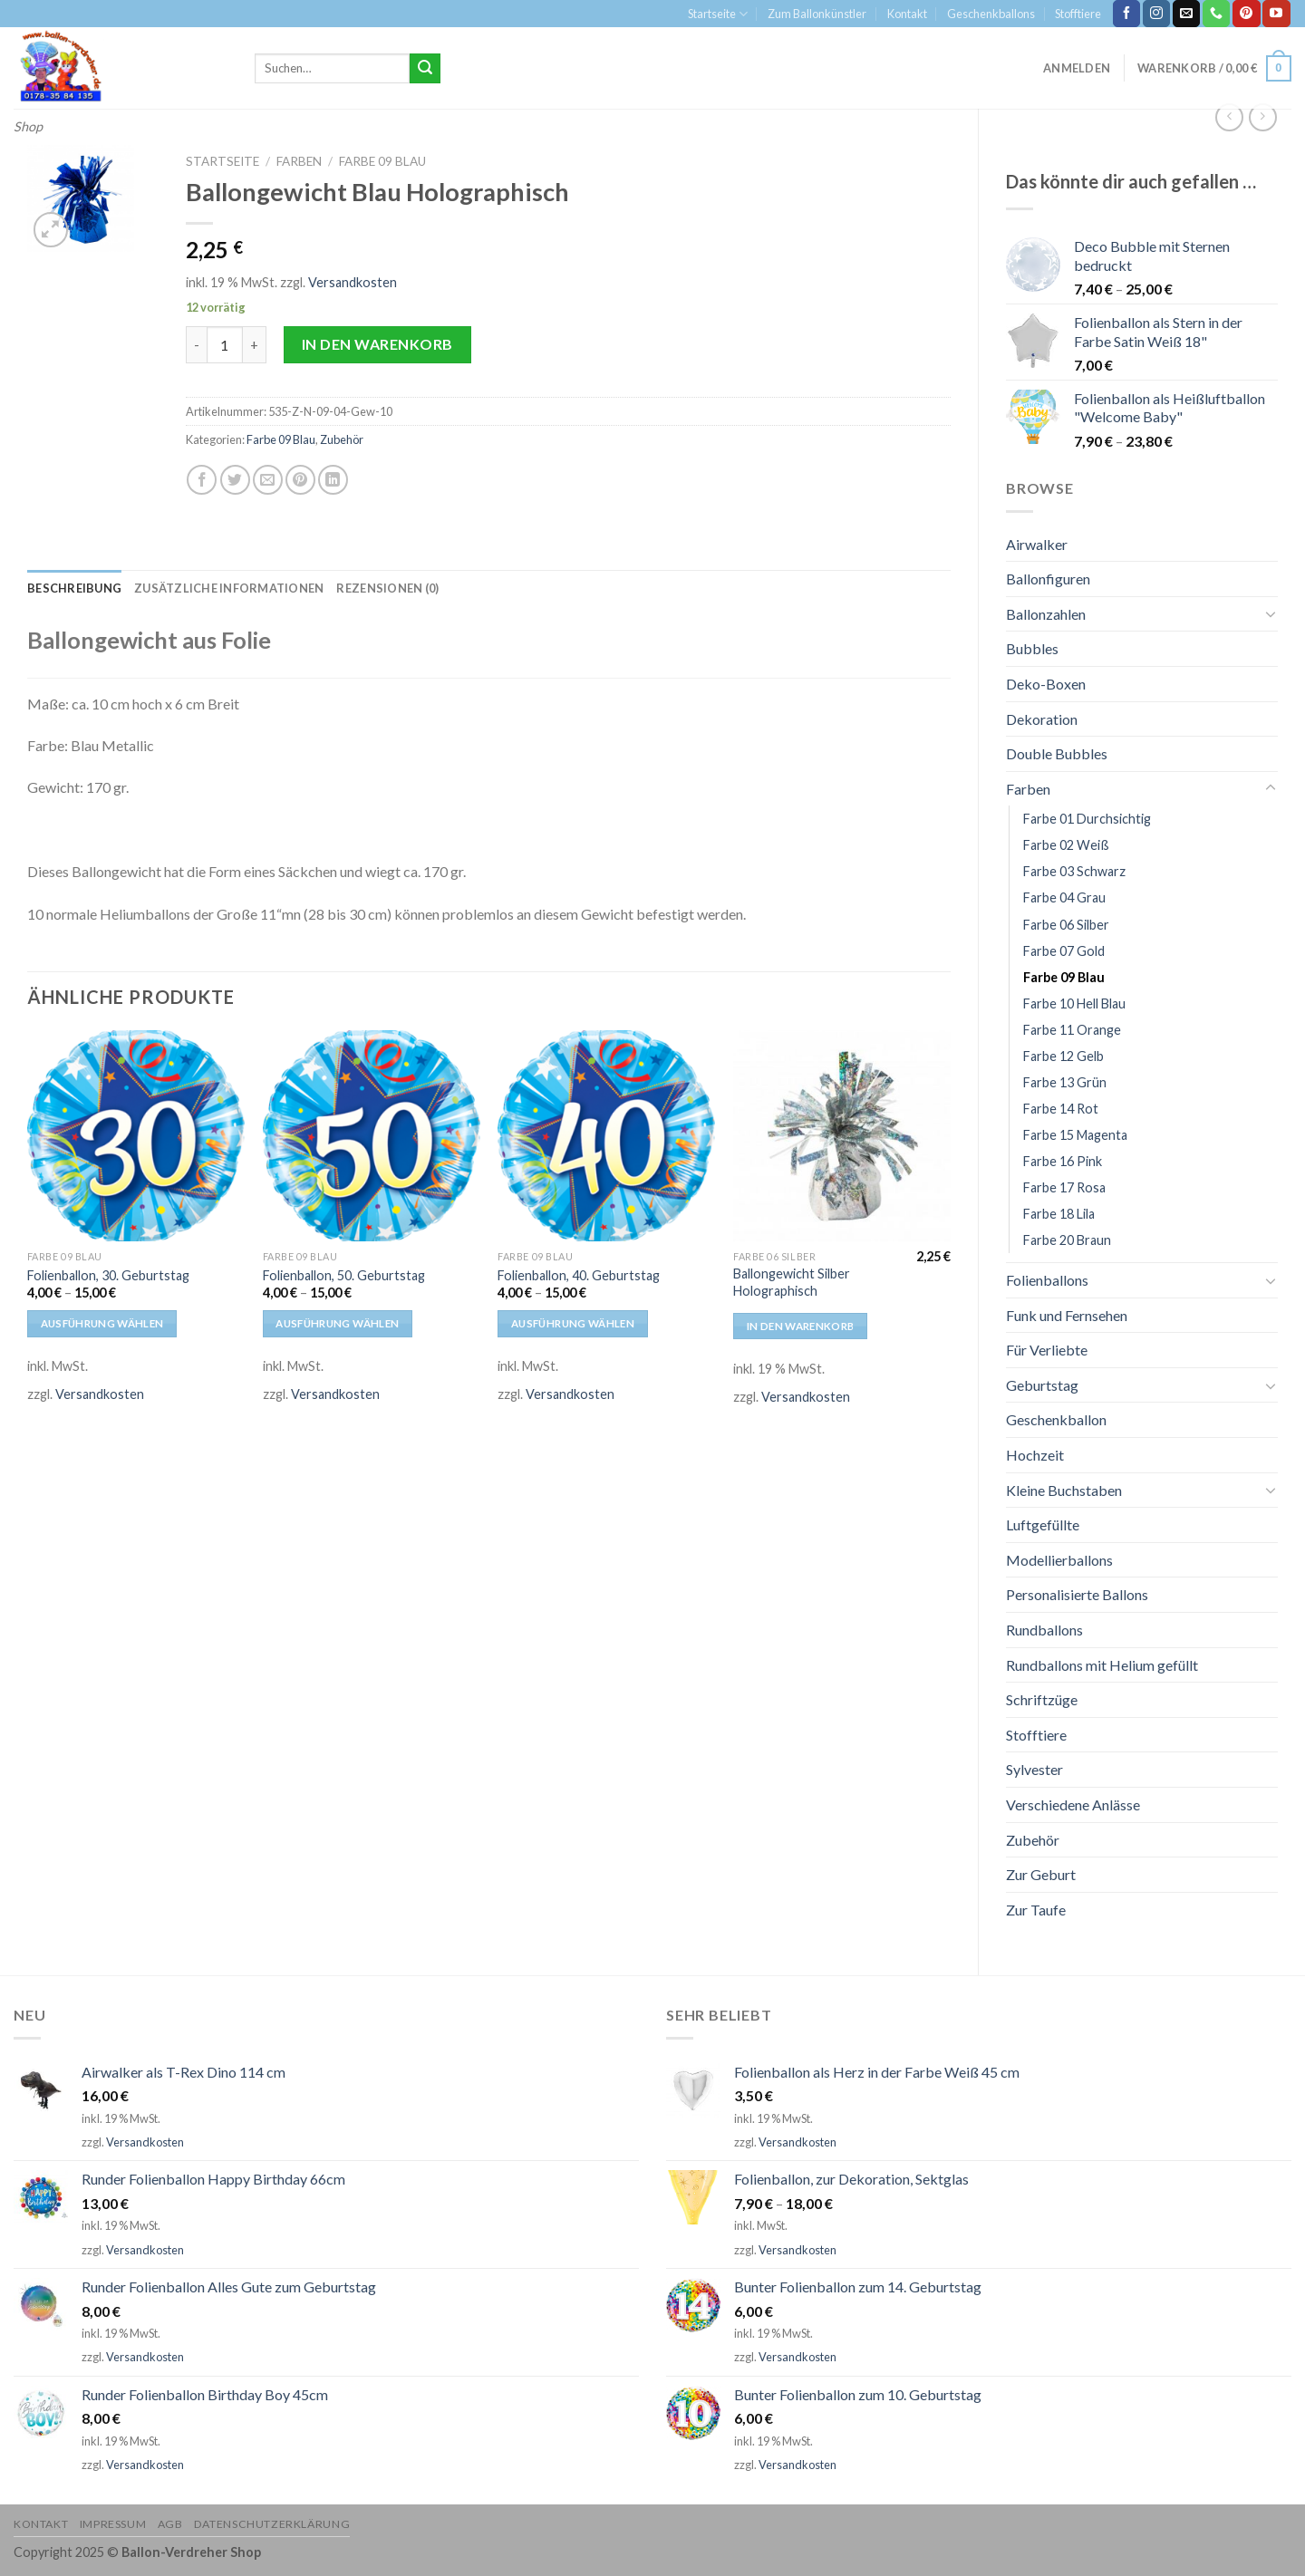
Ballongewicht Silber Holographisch (791, 1282)
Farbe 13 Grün (1065, 1082)
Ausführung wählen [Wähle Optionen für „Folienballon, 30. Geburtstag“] (102, 1323)
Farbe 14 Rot (1060, 1108)
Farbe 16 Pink (1062, 1161)
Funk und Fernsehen (1066, 1315)
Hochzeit (1035, 1454)
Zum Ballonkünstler (817, 13)
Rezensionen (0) (387, 588)
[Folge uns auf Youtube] (1276, 13)
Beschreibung (74, 588)
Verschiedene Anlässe (1073, 1804)
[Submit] (425, 68)
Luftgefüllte (1042, 1524)
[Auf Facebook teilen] (202, 480)
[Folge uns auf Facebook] (1126, 13)
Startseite (718, 14)
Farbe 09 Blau (1064, 977)
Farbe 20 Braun (1067, 1240)
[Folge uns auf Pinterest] (1246, 13)
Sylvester (1034, 1769)
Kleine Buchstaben (1064, 1490)
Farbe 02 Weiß (1066, 845)
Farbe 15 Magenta (1075, 1135)
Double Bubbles (1056, 753)
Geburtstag (1042, 1385)
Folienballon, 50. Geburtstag (344, 1275)
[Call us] (1216, 13)
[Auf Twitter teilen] (235, 480)
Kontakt (907, 13)
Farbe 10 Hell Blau (1074, 1003)
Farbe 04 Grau (1064, 897)
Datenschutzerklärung (272, 2524)
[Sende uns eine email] (1186, 13)
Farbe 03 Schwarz (1074, 871)
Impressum (113, 2524)
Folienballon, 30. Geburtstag (108, 1275)
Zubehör (1032, 1839)
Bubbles (1032, 648)
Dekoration (1042, 719)
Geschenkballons (991, 13)
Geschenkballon (1056, 1419)
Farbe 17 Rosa (1064, 1187)
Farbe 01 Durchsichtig (1087, 818)
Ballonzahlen (1046, 613)
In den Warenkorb (377, 343)
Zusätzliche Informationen (229, 588)
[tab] (74, 588)
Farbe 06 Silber (1066, 924)
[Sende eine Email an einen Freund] (268, 480)
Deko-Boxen (1046, 683)
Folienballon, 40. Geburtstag (579, 1275)
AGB (170, 2524)
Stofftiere (1078, 13)
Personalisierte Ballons (1077, 1594)
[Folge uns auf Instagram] (1156, 13)
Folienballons (1047, 1279)
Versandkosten (352, 282)
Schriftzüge (1042, 1699)
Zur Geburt (1041, 1874)
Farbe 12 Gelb (1063, 1056)
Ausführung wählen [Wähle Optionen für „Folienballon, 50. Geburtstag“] (337, 1323)
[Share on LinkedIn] (333, 480)
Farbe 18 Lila (1059, 1213)
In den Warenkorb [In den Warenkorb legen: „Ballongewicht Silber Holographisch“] (801, 1326)
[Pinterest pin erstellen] (300, 480)
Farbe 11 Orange (1072, 1029)
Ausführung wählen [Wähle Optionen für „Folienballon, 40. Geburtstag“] (572, 1323)
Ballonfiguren (1048, 578)
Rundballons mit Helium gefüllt (1102, 1665)
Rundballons (1044, 1629)
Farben (1028, 788)
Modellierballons (1059, 1559)
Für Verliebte (1047, 1349)
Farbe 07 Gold (1064, 951)
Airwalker (1037, 544)
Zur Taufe (1036, 1909)
